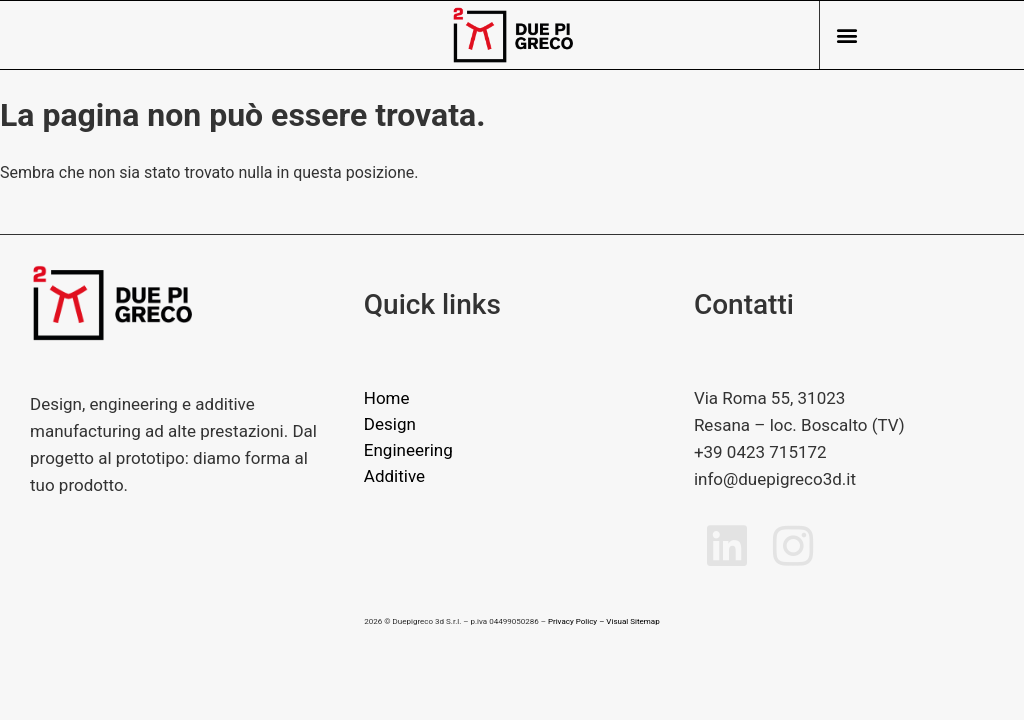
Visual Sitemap (632, 621)
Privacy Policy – (576, 621)
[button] (846, 35)
